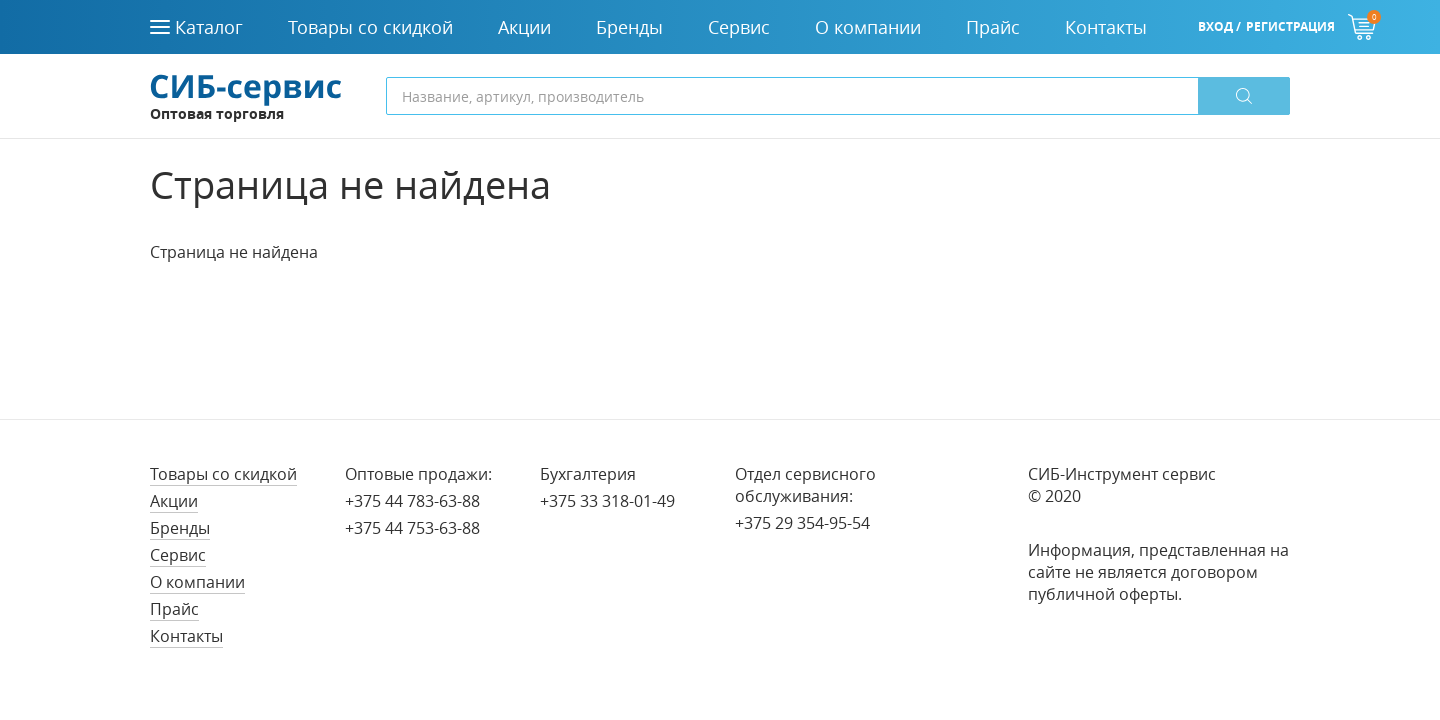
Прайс (174, 609)
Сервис (178, 555)
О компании (197, 582)
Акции (174, 501)
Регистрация (1290, 26)
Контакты (186, 636)
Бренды (180, 528)
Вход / (1219, 26)
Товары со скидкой (223, 474)
